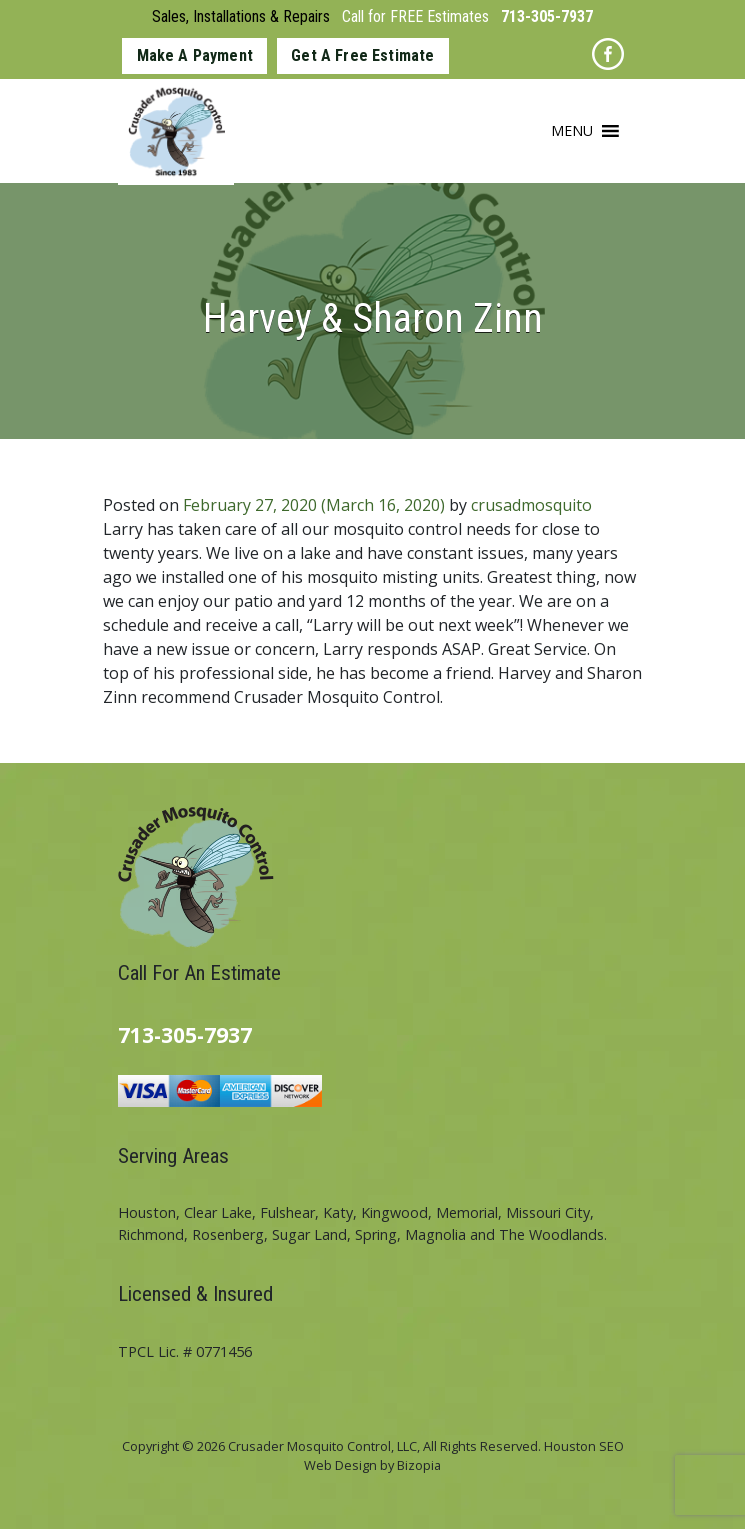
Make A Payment (195, 55)
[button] (572, 131)
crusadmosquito (531, 505)
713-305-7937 (547, 16)
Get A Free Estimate (362, 55)
